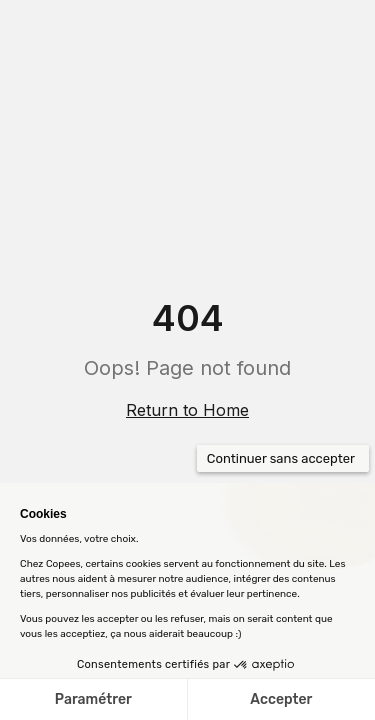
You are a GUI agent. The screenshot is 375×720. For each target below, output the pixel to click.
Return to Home (187, 410)
